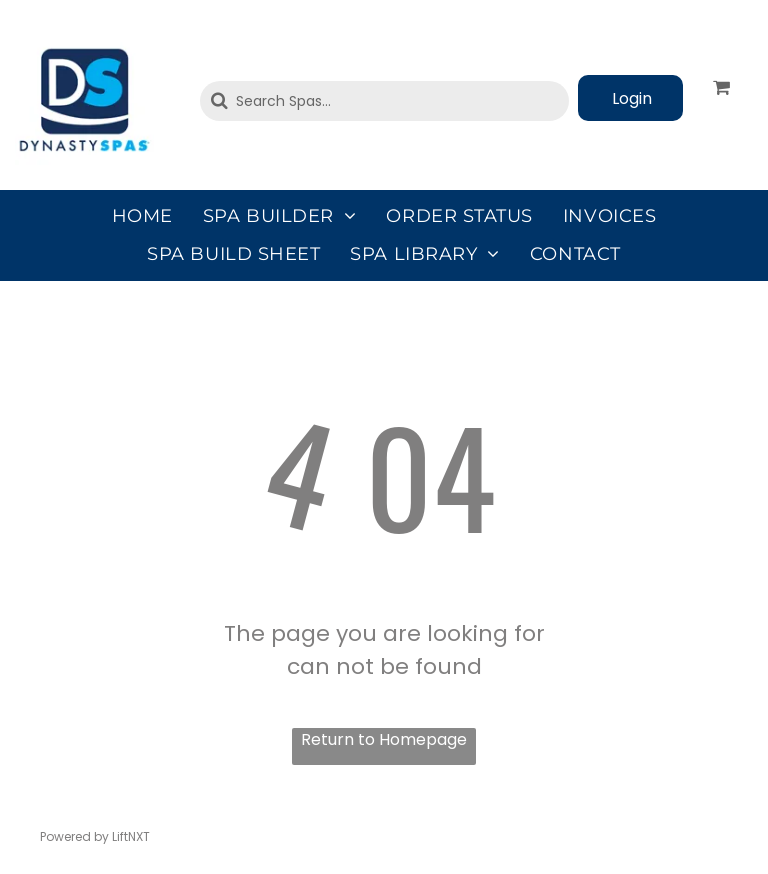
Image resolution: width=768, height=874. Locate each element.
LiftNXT (131, 836)
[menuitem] (142, 216)
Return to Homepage (384, 739)
